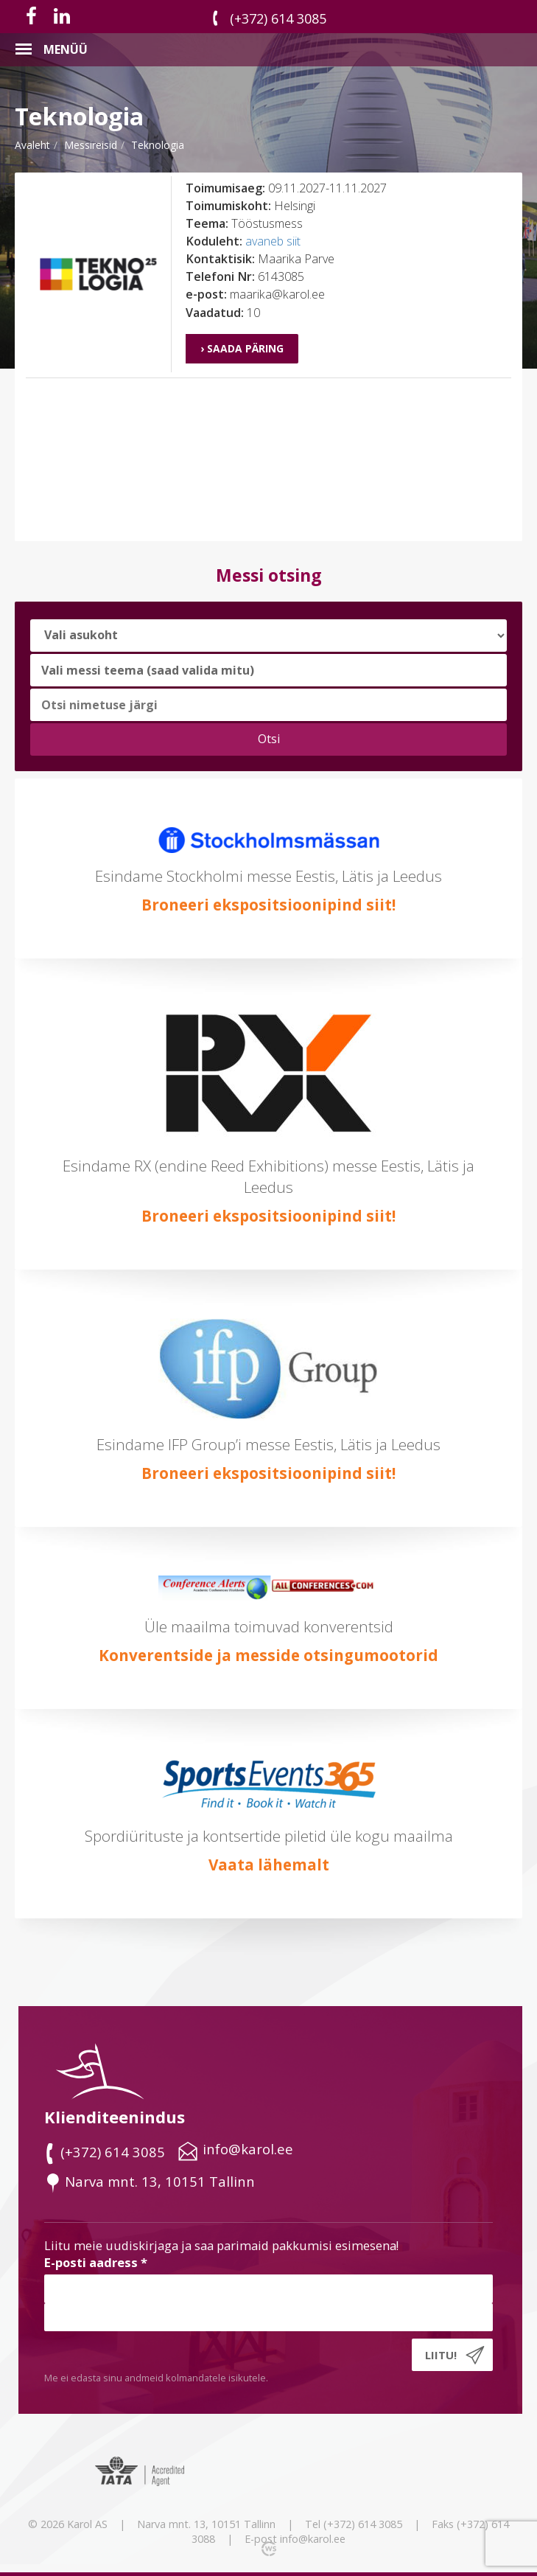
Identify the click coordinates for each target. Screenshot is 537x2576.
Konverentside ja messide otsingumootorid (268, 1655)
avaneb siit (273, 241)
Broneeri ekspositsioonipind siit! (268, 904)
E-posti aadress (95, 2262)
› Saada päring (242, 348)
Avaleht (32, 145)
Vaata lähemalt (268, 1864)
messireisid (90, 145)
